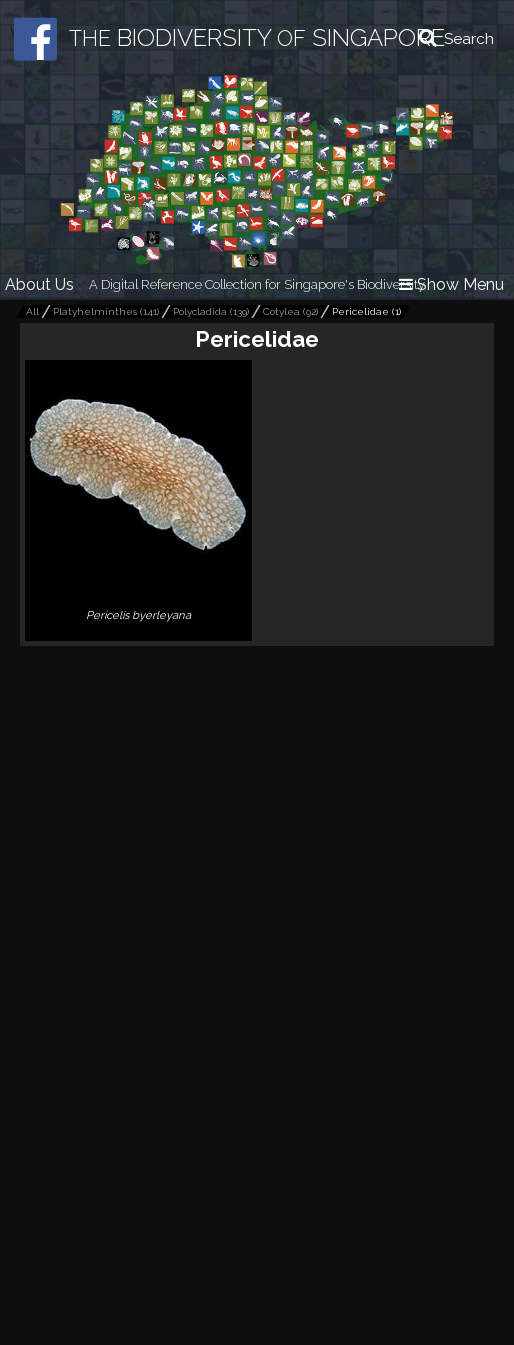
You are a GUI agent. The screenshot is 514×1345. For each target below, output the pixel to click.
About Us (39, 284)
